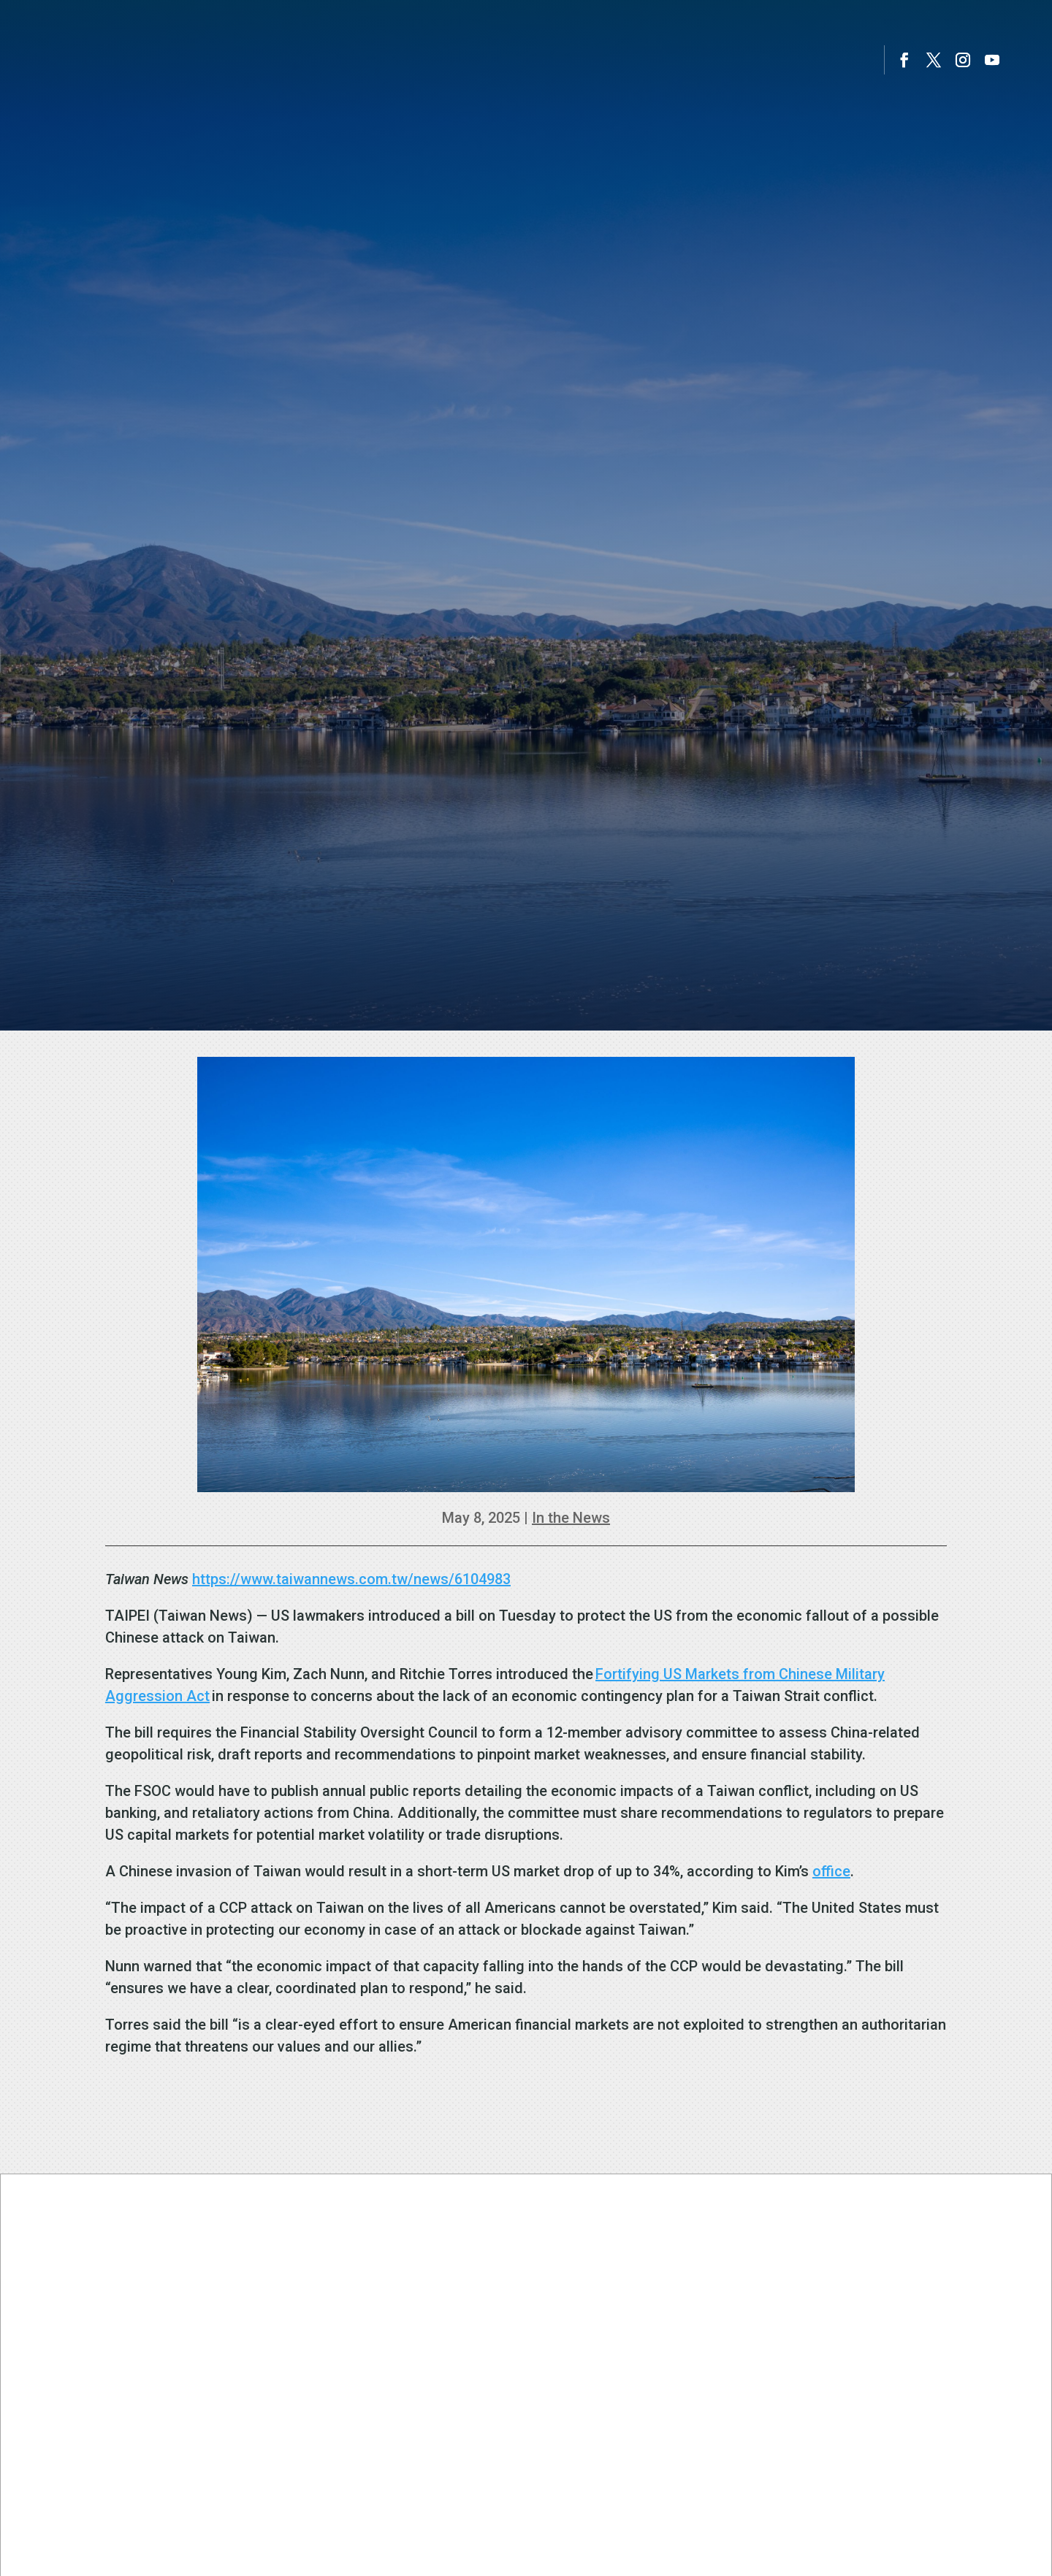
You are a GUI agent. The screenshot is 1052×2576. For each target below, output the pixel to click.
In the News (571, 1517)
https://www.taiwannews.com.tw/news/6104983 (351, 1579)
